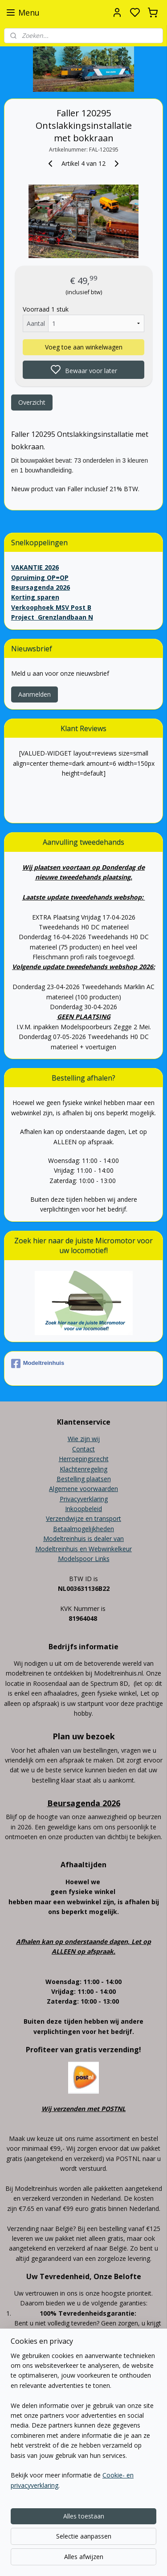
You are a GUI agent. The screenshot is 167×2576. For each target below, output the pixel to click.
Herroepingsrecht (84, 1458)
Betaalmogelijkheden (83, 1528)
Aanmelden (34, 694)
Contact (83, 1449)
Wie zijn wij (84, 1438)
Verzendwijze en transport (83, 1518)
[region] (83, 2424)
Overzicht (31, 402)
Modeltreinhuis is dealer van (83, 1538)
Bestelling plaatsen (84, 1479)
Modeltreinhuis (37, 1363)
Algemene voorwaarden (83, 1488)
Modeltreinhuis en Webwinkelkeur (83, 1549)
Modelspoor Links (84, 1558)
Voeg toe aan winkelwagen (83, 347)
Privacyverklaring (84, 1499)
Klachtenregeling (83, 1469)
